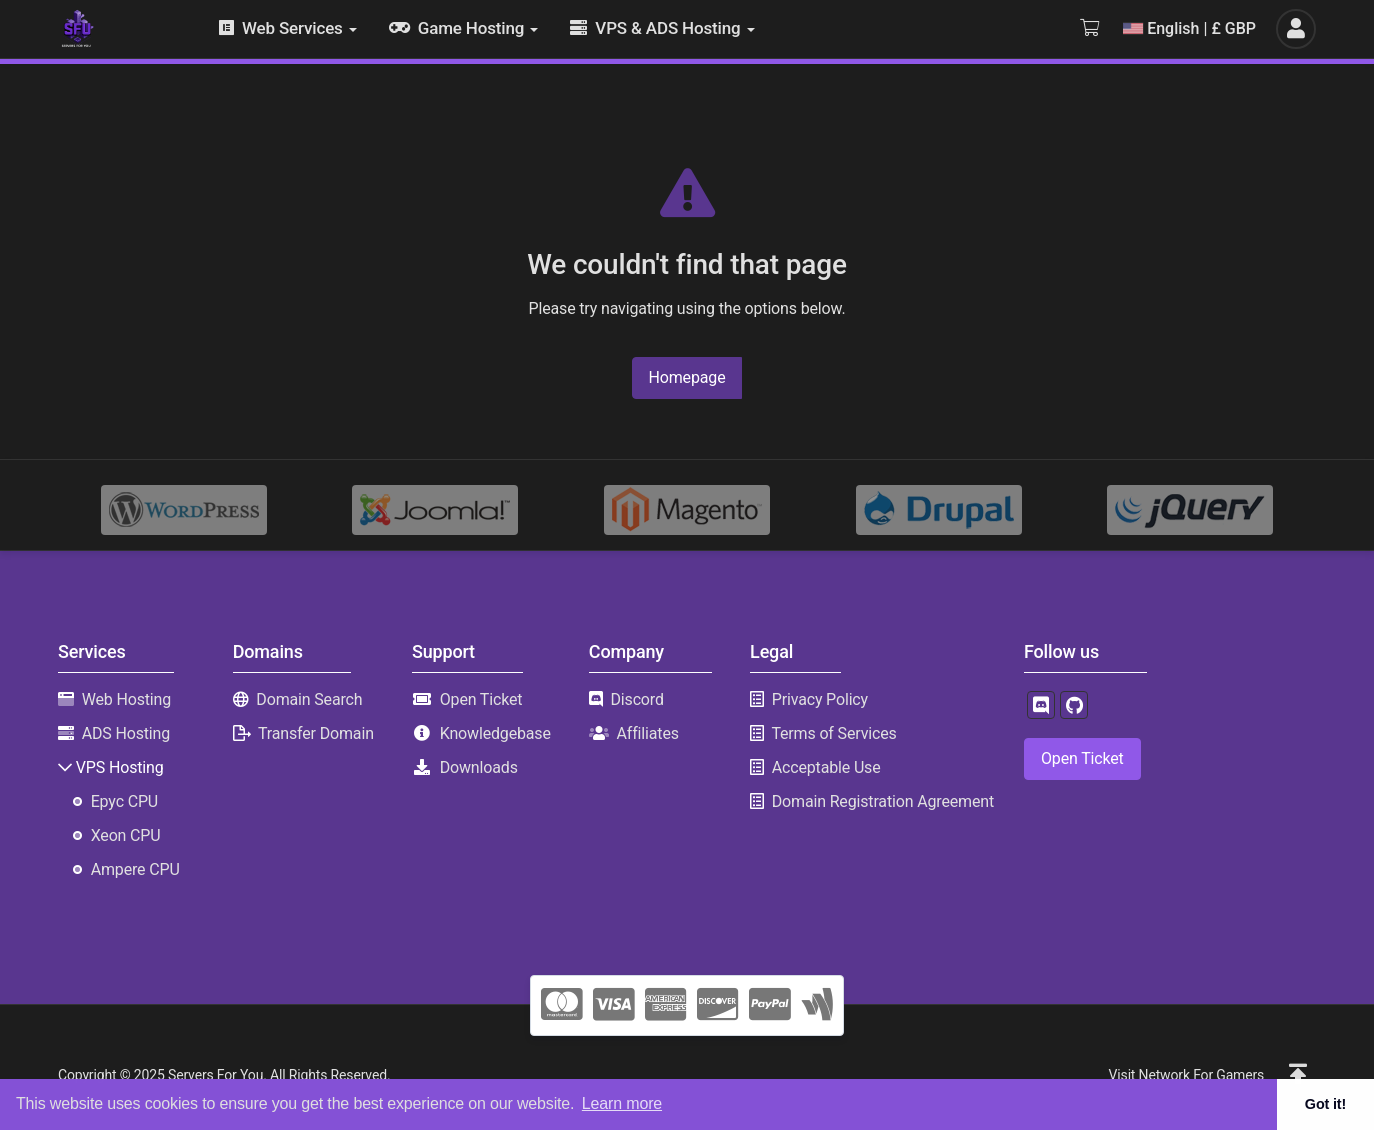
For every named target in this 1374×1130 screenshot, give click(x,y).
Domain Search (309, 699)
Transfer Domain (316, 733)
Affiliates (647, 733)
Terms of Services (833, 733)
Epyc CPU (124, 801)
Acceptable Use (826, 767)
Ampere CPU (135, 869)
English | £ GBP (1189, 28)
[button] (1298, 1075)
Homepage (687, 377)
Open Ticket (481, 699)
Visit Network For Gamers (1187, 1075)
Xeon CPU (126, 835)
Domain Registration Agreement (883, 801)
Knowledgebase (495, 733)
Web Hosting (126, 699)
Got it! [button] (1325, 1104)
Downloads (479, 767)
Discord (636, 699)
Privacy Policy (820, 699)
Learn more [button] (622, 1103)
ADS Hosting (126, 733)
